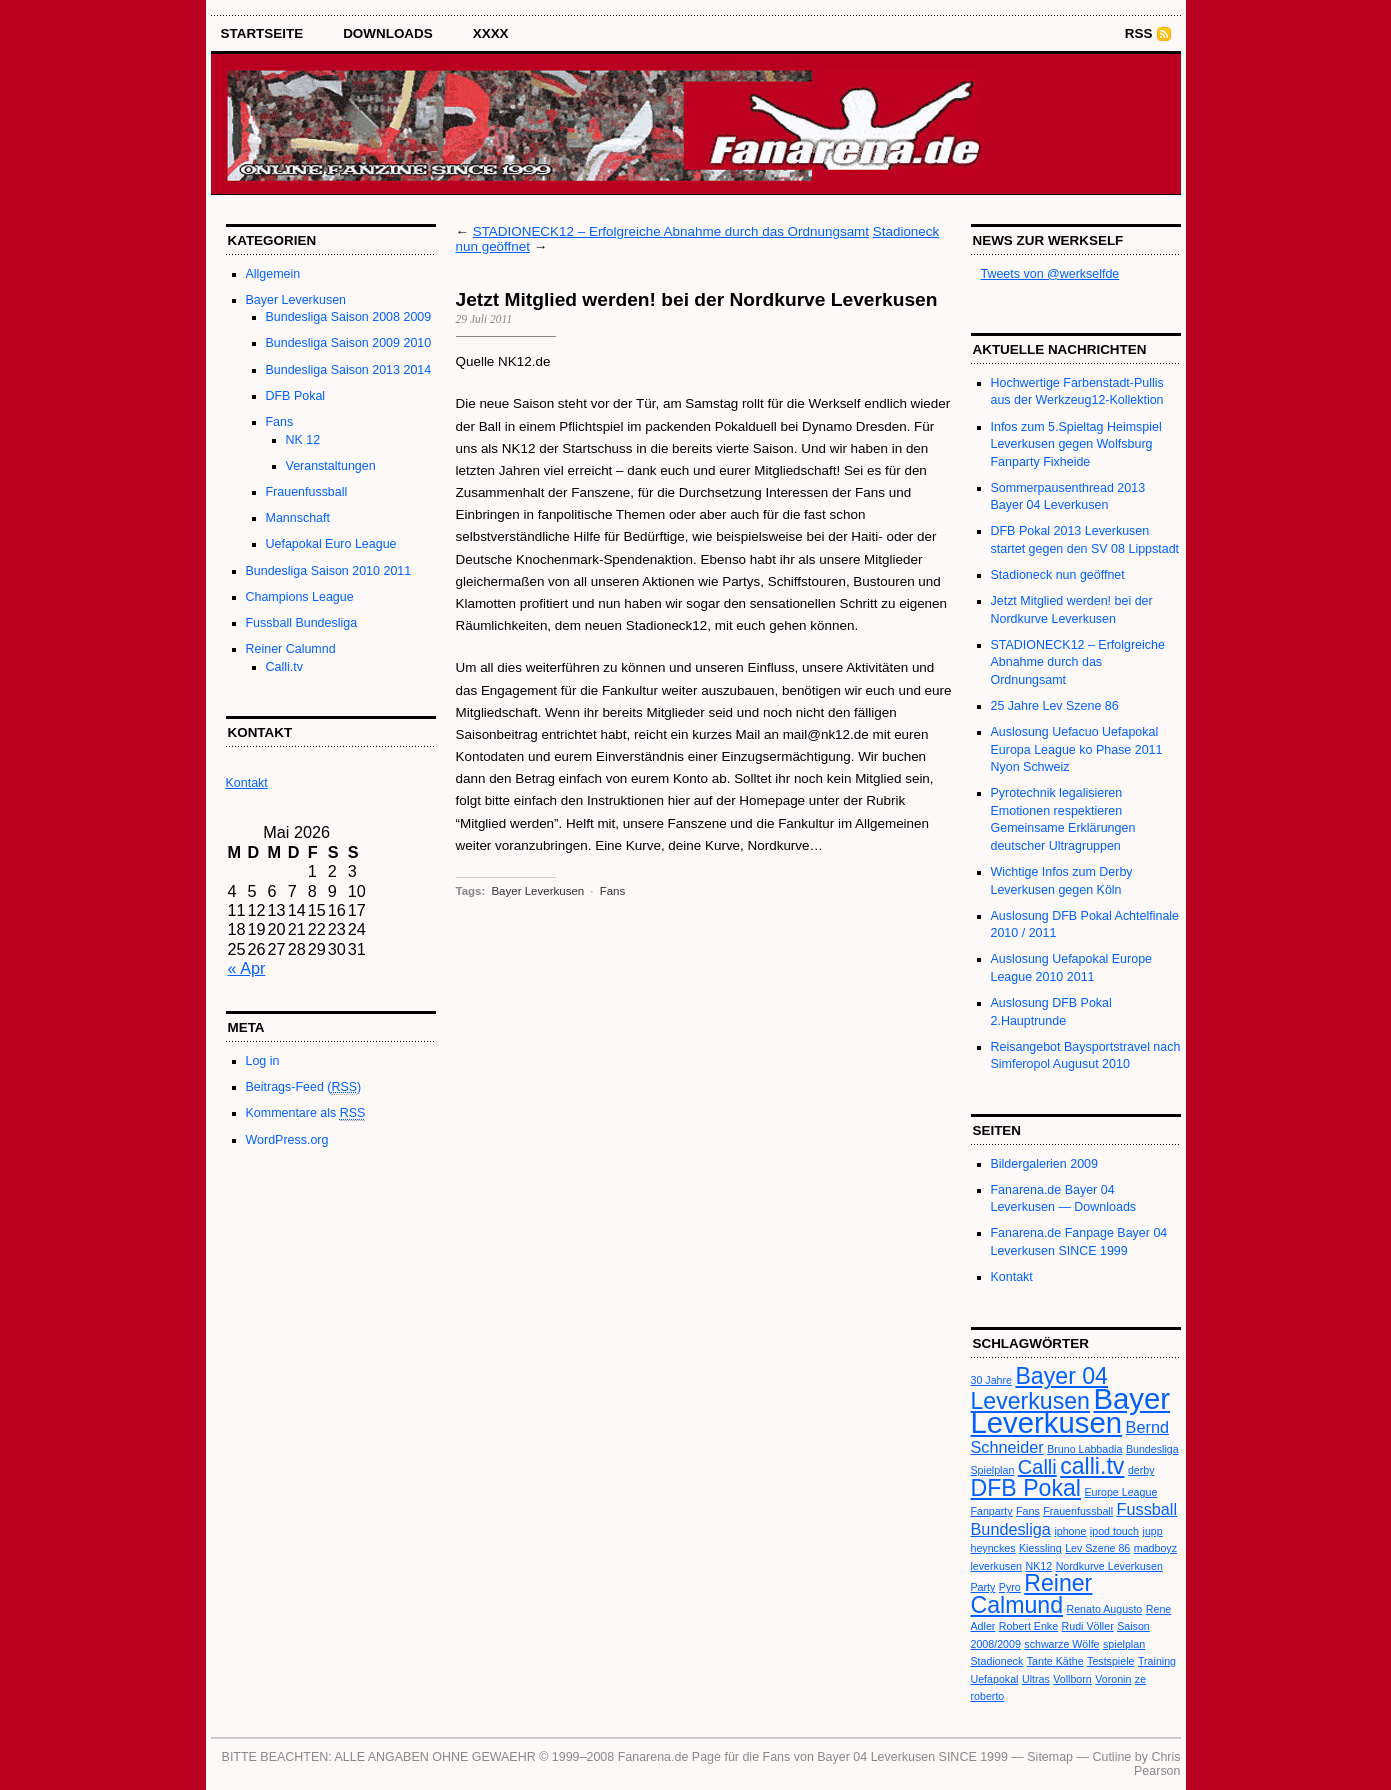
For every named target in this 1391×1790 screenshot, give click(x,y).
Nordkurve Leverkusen (1109, 1566)
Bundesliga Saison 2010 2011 (329, 571)
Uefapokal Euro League (331, 544)
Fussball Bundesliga (302, 623)
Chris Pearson (1157, 1764)
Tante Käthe (1055, 1661)
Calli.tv (284, 667)
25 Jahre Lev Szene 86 (1055, 706)
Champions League (300, 597)
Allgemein (273, 274)
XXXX (491, 33)
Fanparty (992, 1511)
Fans (280, 422)
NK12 (1039, 1566)
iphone (1070, 1531)
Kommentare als (306, 1113)
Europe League (1120, 1492)
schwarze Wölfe (1061, 1644)
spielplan (1124, 1644)
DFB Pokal (296, 396)
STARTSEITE (262, 33)
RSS (1139, 33)
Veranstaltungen (331, 466)
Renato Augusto (1104, 1609)
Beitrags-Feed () (304, 1087)
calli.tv (1092, 1466)
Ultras (1036, 1679)
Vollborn (1072, 1679)
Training (1157, 1661)
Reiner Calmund (1032, 1593)
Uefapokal (995, 1679)
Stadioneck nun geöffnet (1058, 575)
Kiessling (1040, 1548)
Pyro (1010, 1587)
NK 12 (303, 440)
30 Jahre (991, 1380)
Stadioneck (997, 1661)
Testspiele (1110, 1661)
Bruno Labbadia (1084, 1449)
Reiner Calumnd (291, 649)
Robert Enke (1028, 1626)
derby (1141, 1470)
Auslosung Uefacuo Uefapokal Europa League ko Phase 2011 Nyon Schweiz (1077, 749)
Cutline (1111, 1757)
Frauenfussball (307, 492)
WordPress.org (287, 1140)
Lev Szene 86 (1097, 1548)
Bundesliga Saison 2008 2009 (349, 317)
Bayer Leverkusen (296, 300)
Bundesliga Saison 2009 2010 (349, 343)
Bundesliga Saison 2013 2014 (349, 370)
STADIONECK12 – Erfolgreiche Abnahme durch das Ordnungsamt (671, 231)
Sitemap (1050, 1757)
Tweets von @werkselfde (1050, 274)
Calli (1037, 1467)
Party (983, 1587)
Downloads (388, 33)
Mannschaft (298, 518)
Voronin (1113, 1679)
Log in (263, 1061)
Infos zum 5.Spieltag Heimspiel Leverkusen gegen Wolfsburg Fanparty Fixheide (1076, 444)
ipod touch (1114, 1531)
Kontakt (1012, 1277)
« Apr (247, 968)
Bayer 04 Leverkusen (1039, 1388)
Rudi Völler (1088, 1626)
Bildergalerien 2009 (1044, 1164)
